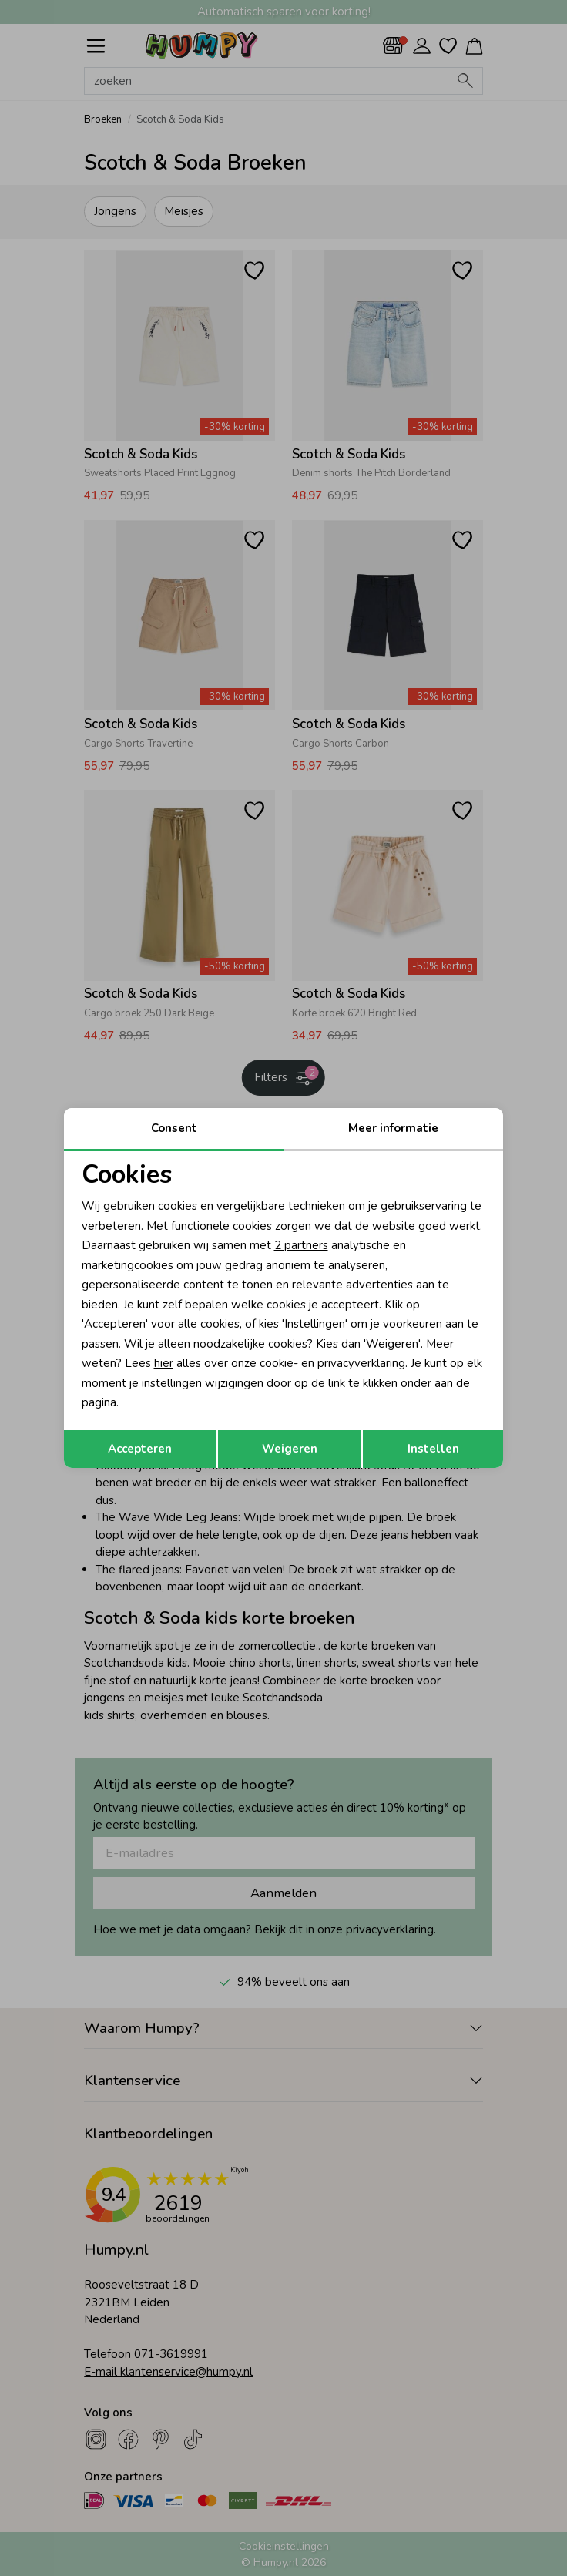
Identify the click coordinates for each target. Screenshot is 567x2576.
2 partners (301, 1245)
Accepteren (140, 1448)
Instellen (433, 1448)
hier (163, 1363)
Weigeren (289, 1448)
